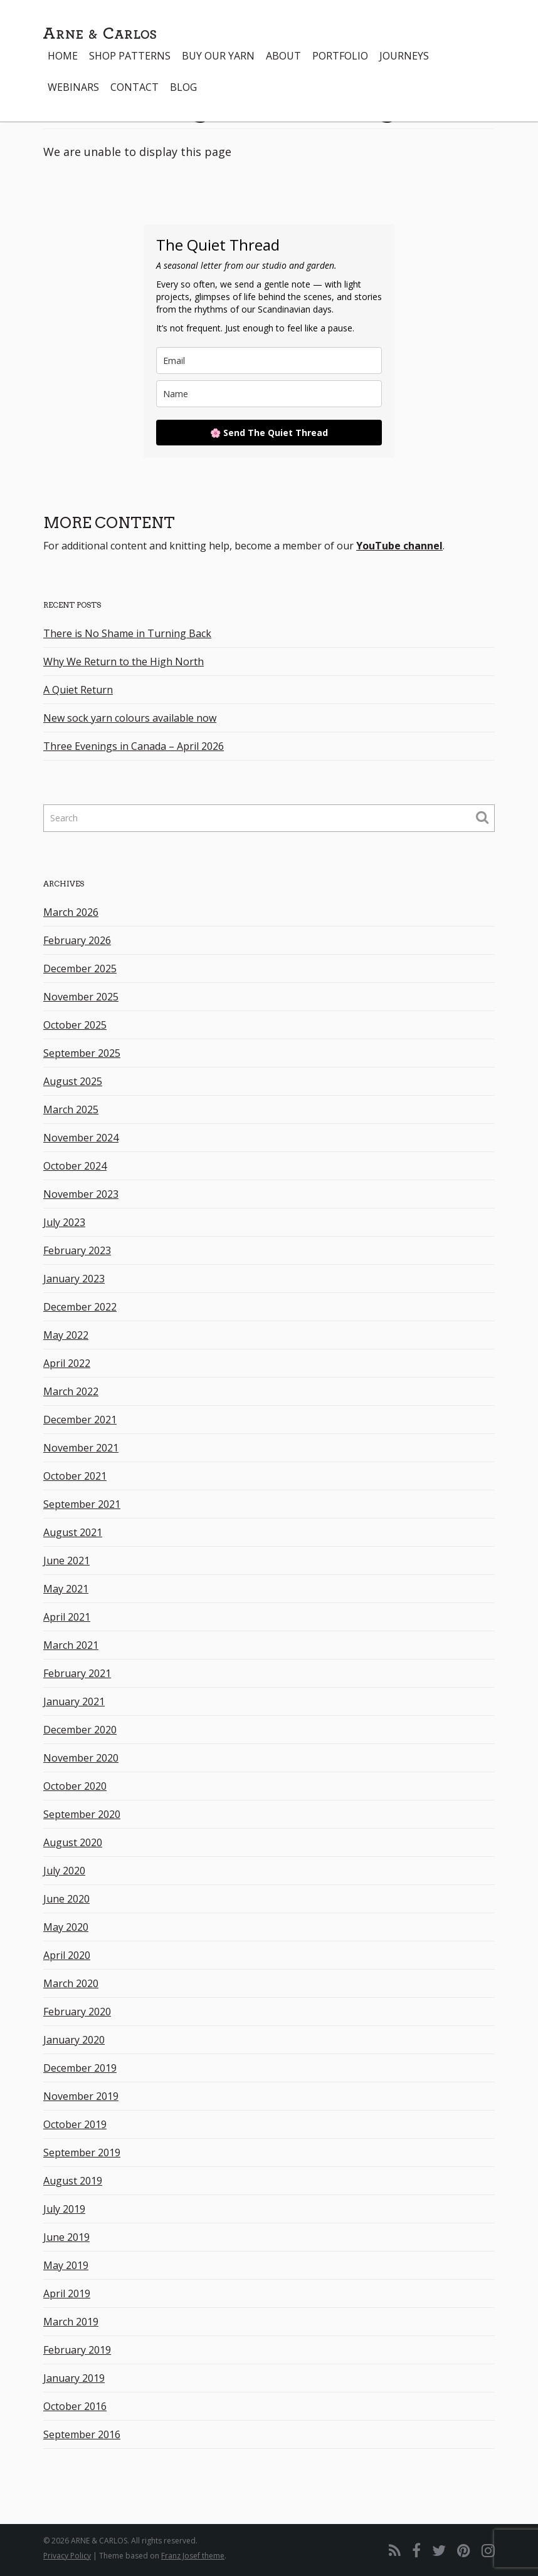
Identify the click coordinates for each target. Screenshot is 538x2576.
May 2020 (65, 1927)
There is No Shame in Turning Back (127, 633)
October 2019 (75, 2124)
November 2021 (81, 1448)
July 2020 (64, 1870)
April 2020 (66, 1955)
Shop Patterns (130, 56)
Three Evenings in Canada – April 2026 (133, 746)
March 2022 (70, 1391)
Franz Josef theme (192, 2555)
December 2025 (80, 968)
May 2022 (65, 1335)
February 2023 (77, 1250)
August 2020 (72, 1842)
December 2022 (80, 1307)
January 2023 (74, 1278)
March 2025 (70, 1109)
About (283, 56)
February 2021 (77, 1673)
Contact (134, 87)
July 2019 (64, 2209)
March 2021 (70, 1645)
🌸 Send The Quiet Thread (269, 433)
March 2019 (70, 2322)
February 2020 (77, 2011)
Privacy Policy (67, 2555)
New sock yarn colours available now (129, 718)
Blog (183, 87)
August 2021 (72, 1532)
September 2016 (81, 2434)
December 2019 (80, 2068)
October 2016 (75, 2406)
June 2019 (66, 2237)
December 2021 (80, 1419)
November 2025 (81, 997)
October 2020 (75, 1786)
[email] (269, 360)
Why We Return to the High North (123, 661)
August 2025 (72, 1081)
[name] (269, 393)
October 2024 (75, 1166)
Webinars (73, 87)
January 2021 (74, 1701)
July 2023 (64, 1222)
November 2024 (81, 1138)
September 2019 (81, 2152)
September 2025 (81, 1053)
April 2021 (66, 1617)
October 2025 (75, 1025)
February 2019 (77, 2350)
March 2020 (70, 1983)
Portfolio (340, 56)
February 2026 (77, 940)
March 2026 (70, 912)
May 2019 (65, 2265)
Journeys (404, 56)
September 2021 (81, 1504)
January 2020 (74, 2040)
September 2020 (81, 1814)
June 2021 (66, 1560)
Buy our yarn (218, 56)
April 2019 (66, 2293)
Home (63, 56)
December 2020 (80, 1730)
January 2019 (74, 2378)
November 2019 (81, 2096)
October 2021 (75, 1476)
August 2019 (72, 2181)
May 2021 (65, 1589)
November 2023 (81, 1194)
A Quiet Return (78, 690)
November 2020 (81, 1758)
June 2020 (66, 1899)
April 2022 (66, 1363)
